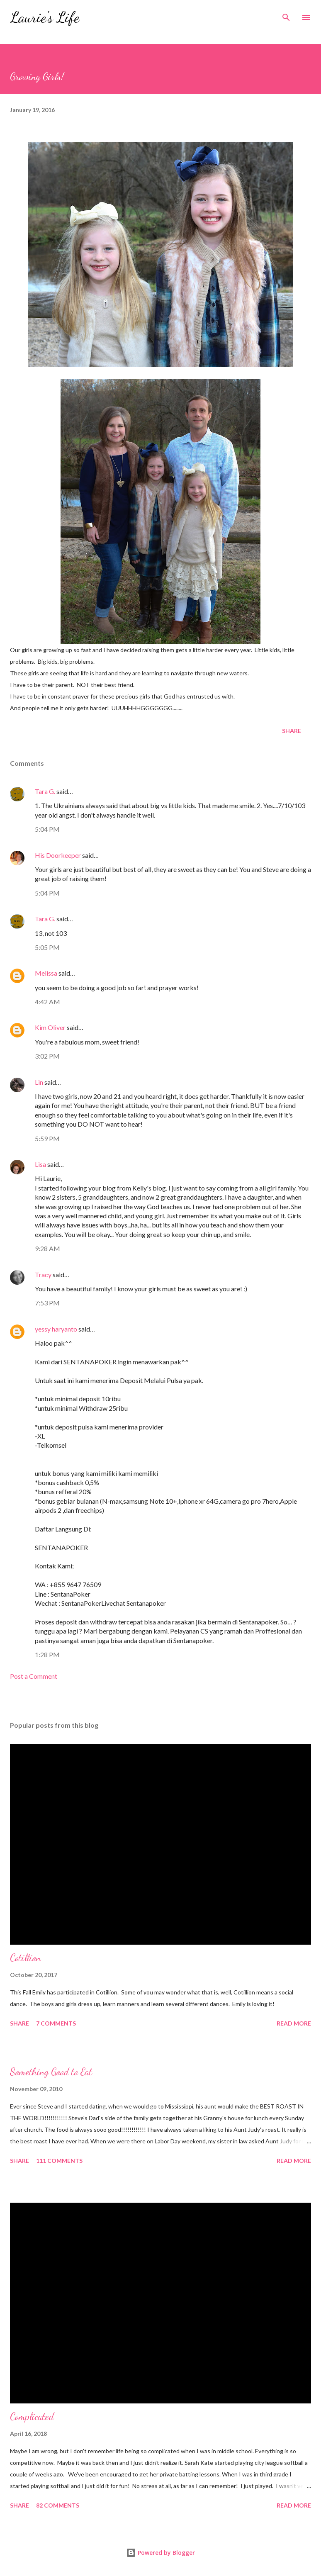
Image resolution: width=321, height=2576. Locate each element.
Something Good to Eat (51, 2072)
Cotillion (25, 1958)
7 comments (56, 2023)
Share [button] (291, 730)
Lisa (40, 1164)
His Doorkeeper (58, 855)
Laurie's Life (44, 17)
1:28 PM (47, 1654)
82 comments (57, 2505)
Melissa (46, 973)
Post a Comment (33, 1676)
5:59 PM (47, 1138)
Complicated (32, 2416)
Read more (294, 2023)
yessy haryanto (56, 1329)
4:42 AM (47, 1002)
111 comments (59, 2160)
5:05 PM (47, 947)
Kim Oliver (50, 1027)
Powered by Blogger (160, 2553)
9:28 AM (47, 1248)
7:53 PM (47, 1303)
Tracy (43, 1274)
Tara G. (45, 791)
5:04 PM (47, 829)
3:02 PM (47, 1056)
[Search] (286, 15)
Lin (39, 1082)
